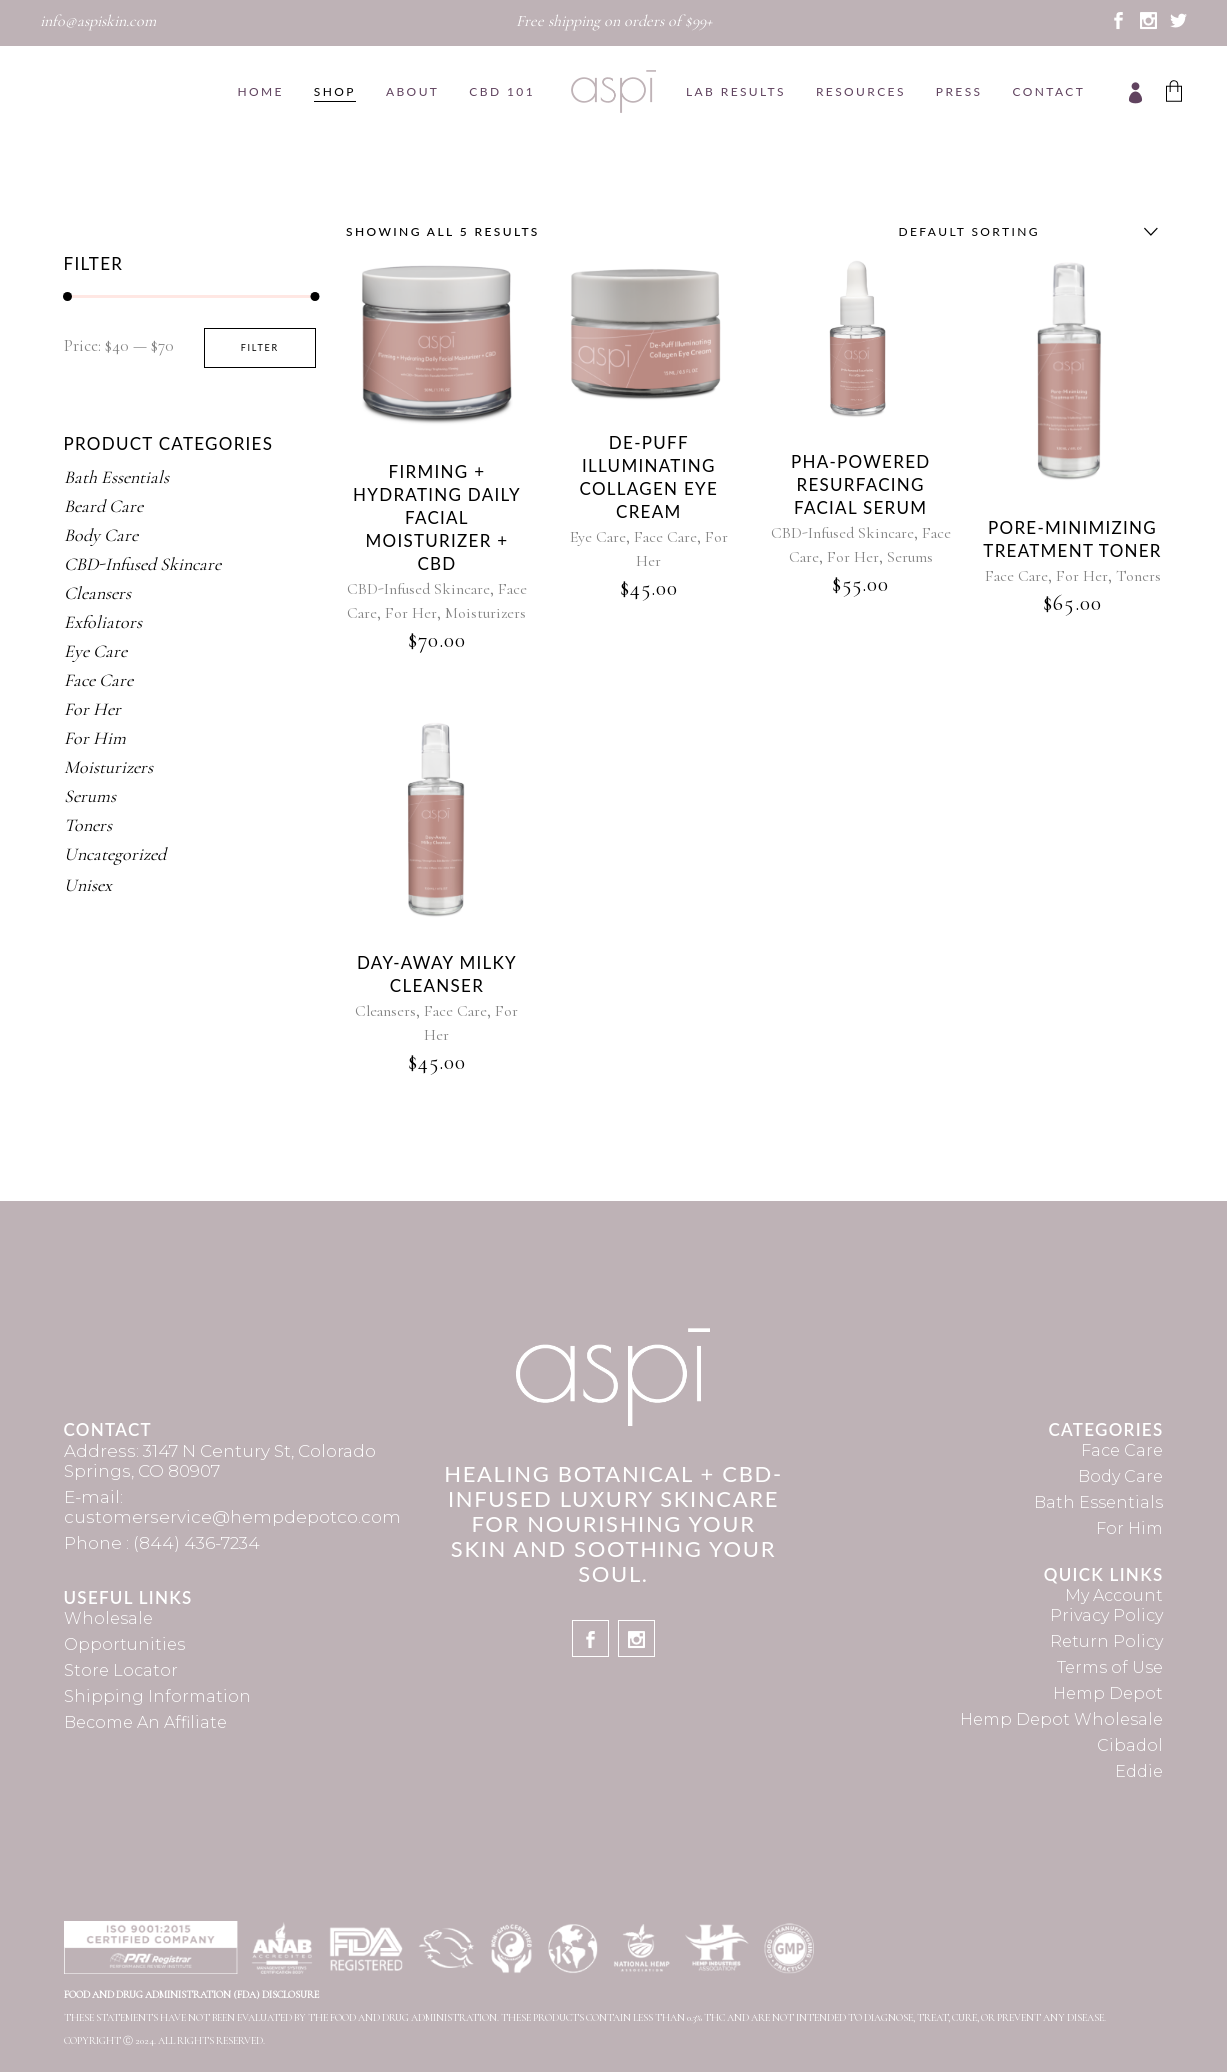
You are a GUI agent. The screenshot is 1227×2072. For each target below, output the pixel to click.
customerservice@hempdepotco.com (232, 1517)
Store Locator (121, 1670)
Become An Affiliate (145, 1722)
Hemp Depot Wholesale (1061, 1719)
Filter (260, 347)
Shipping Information (157, 1696)
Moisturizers (485, 613)
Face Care (665, 537)
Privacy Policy (1106, 1615)
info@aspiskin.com (98, 21)
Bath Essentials (116, 477)
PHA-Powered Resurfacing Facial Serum (861, 484)
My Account (1114, 1595)
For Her (411, 613)
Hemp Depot (1108, 1693)
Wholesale (108, 1618)
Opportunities (124, 1644)
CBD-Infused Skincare (418, 589)
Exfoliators (103, 622)
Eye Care (598, 537)
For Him (95, 738)
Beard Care (103, 506)
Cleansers (385, 1011)
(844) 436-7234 (196, 1543)
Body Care (101, 535)
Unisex (88, 885)
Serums (910, 557)
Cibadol (1130, 1745)
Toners (1138, 576)
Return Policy (1106, 1641)
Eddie (1139, 1771)
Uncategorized (115, 854)
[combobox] (1024, 232)
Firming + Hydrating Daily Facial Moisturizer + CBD (437, 517)
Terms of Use (1110, 1667)
